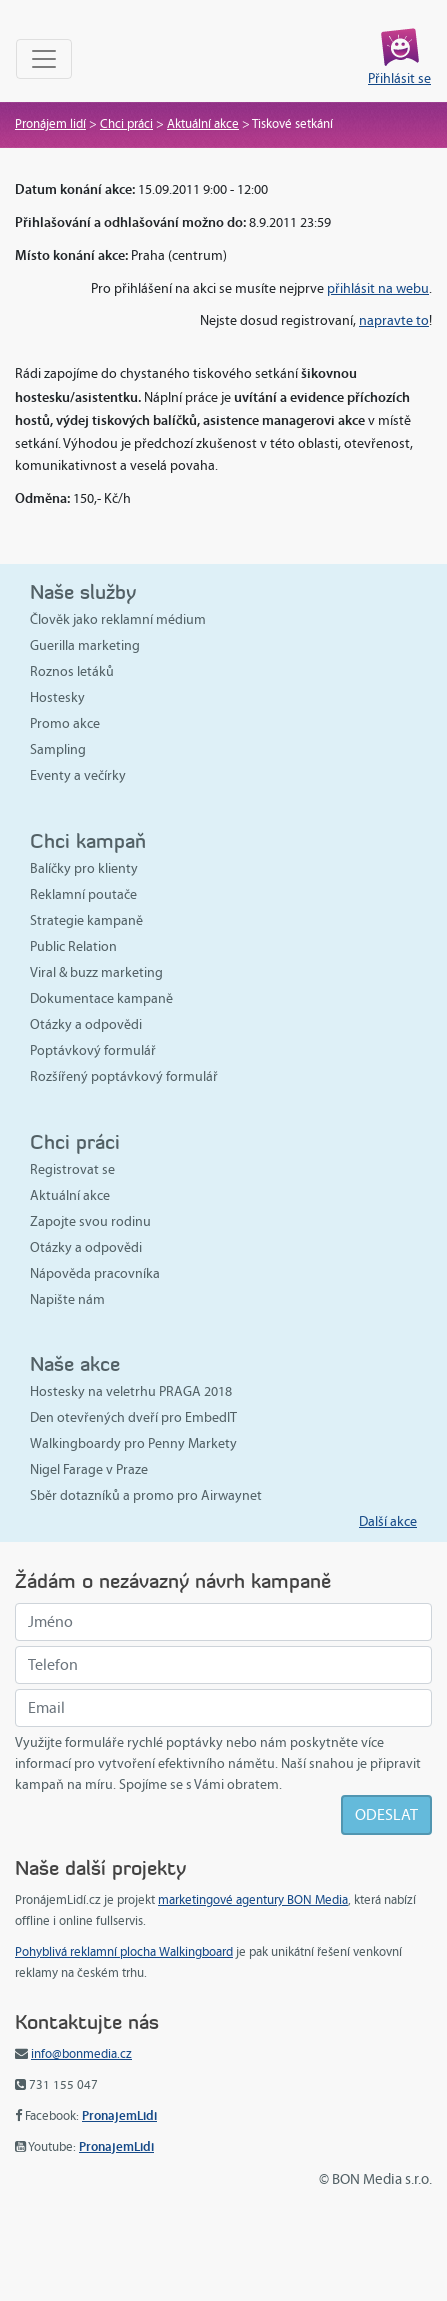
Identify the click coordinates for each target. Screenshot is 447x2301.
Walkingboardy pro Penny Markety (133, 1443)
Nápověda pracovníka (95, 1273)
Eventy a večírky (78, 775)
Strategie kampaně (86, 920)
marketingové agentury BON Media (253, 1900)
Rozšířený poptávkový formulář (124, 1076)
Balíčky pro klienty (84, 868)
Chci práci (126, 124)
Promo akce (65, 723)
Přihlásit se (399, 78)
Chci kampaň (88, 840)
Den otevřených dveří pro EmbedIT (133, 1417)
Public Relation (73, 946)
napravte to (394, 320)
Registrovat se (72, 1169)
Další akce (388, 1521)
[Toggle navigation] (44, 59)
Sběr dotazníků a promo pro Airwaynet (146, 1495)
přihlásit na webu (378, 288)
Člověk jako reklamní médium (118, 619)
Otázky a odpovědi (86, 1024)
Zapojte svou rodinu (90, 1221)
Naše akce (75, 1363)
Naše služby (83, 591)
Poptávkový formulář (93, 1050)
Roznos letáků (72, 671)
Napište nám (67, 1299)
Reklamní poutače (83, 894)
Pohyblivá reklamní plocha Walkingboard (124, 1952)
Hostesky (57, 697)
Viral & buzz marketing (96, 972)
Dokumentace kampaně (101, 998)
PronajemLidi (119, 2115)
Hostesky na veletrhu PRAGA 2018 (131, 1391)
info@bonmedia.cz (81, 2054)
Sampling (58, 749)
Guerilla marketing (85, 645)
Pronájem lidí (50, 124)
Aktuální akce (203, 124)
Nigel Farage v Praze (89, 1469)
